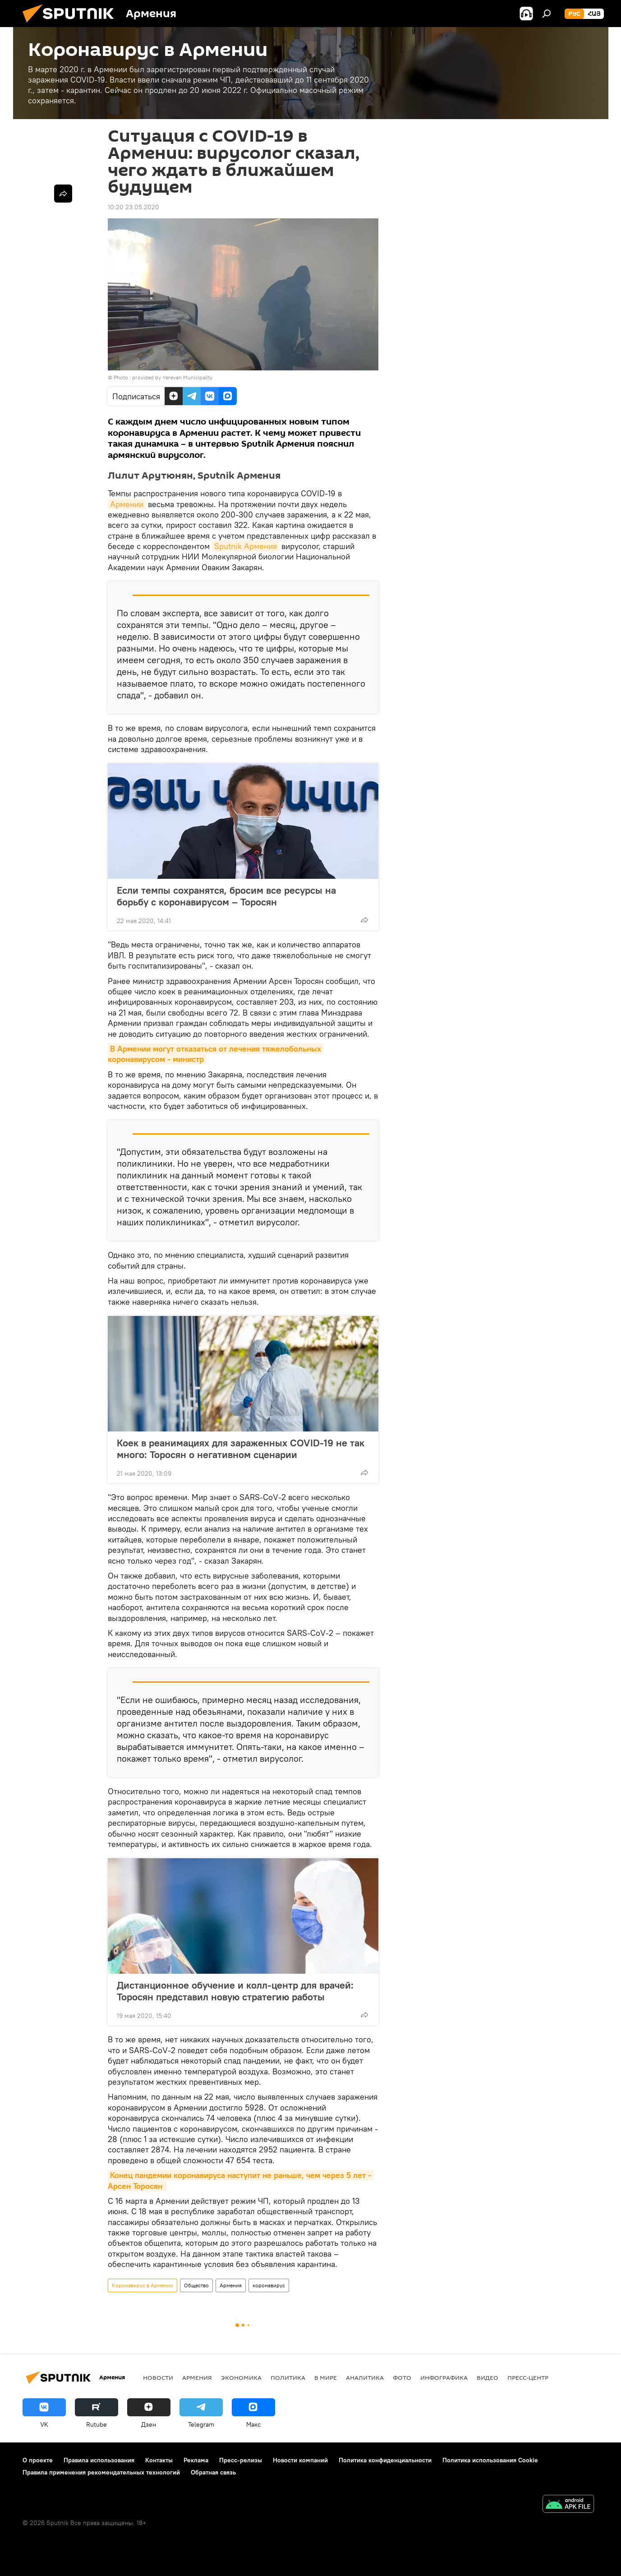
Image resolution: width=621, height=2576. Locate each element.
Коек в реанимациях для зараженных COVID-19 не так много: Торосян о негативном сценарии (240, 1448)
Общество (196, 2285)
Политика (288, 2377)
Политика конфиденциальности (385, 2460)
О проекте (38, 2460)
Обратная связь (213, 2472)
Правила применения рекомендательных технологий (101, 2472)
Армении (126, 504)
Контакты (159, 2460)
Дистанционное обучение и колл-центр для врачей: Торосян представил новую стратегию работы (235, 1991)
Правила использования (99, 2460)
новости (158, 2377)
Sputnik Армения (245, 546)
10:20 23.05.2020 (133, 207)
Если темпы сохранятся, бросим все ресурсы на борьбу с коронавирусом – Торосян (226, 896)
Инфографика (444, 2377)
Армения (231, 2285)
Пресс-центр (527, 2377)
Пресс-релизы (240, 2460)
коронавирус (269, 2285)
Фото (402, 2377)
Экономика (241, 2377)
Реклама (196, 2460)
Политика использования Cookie (490, 2460)
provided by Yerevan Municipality (172, 377)
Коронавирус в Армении (142, 2285)
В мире (325, 2377)
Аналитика (365, 2377)
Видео (487, 2377)
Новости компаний (300, 2460)
